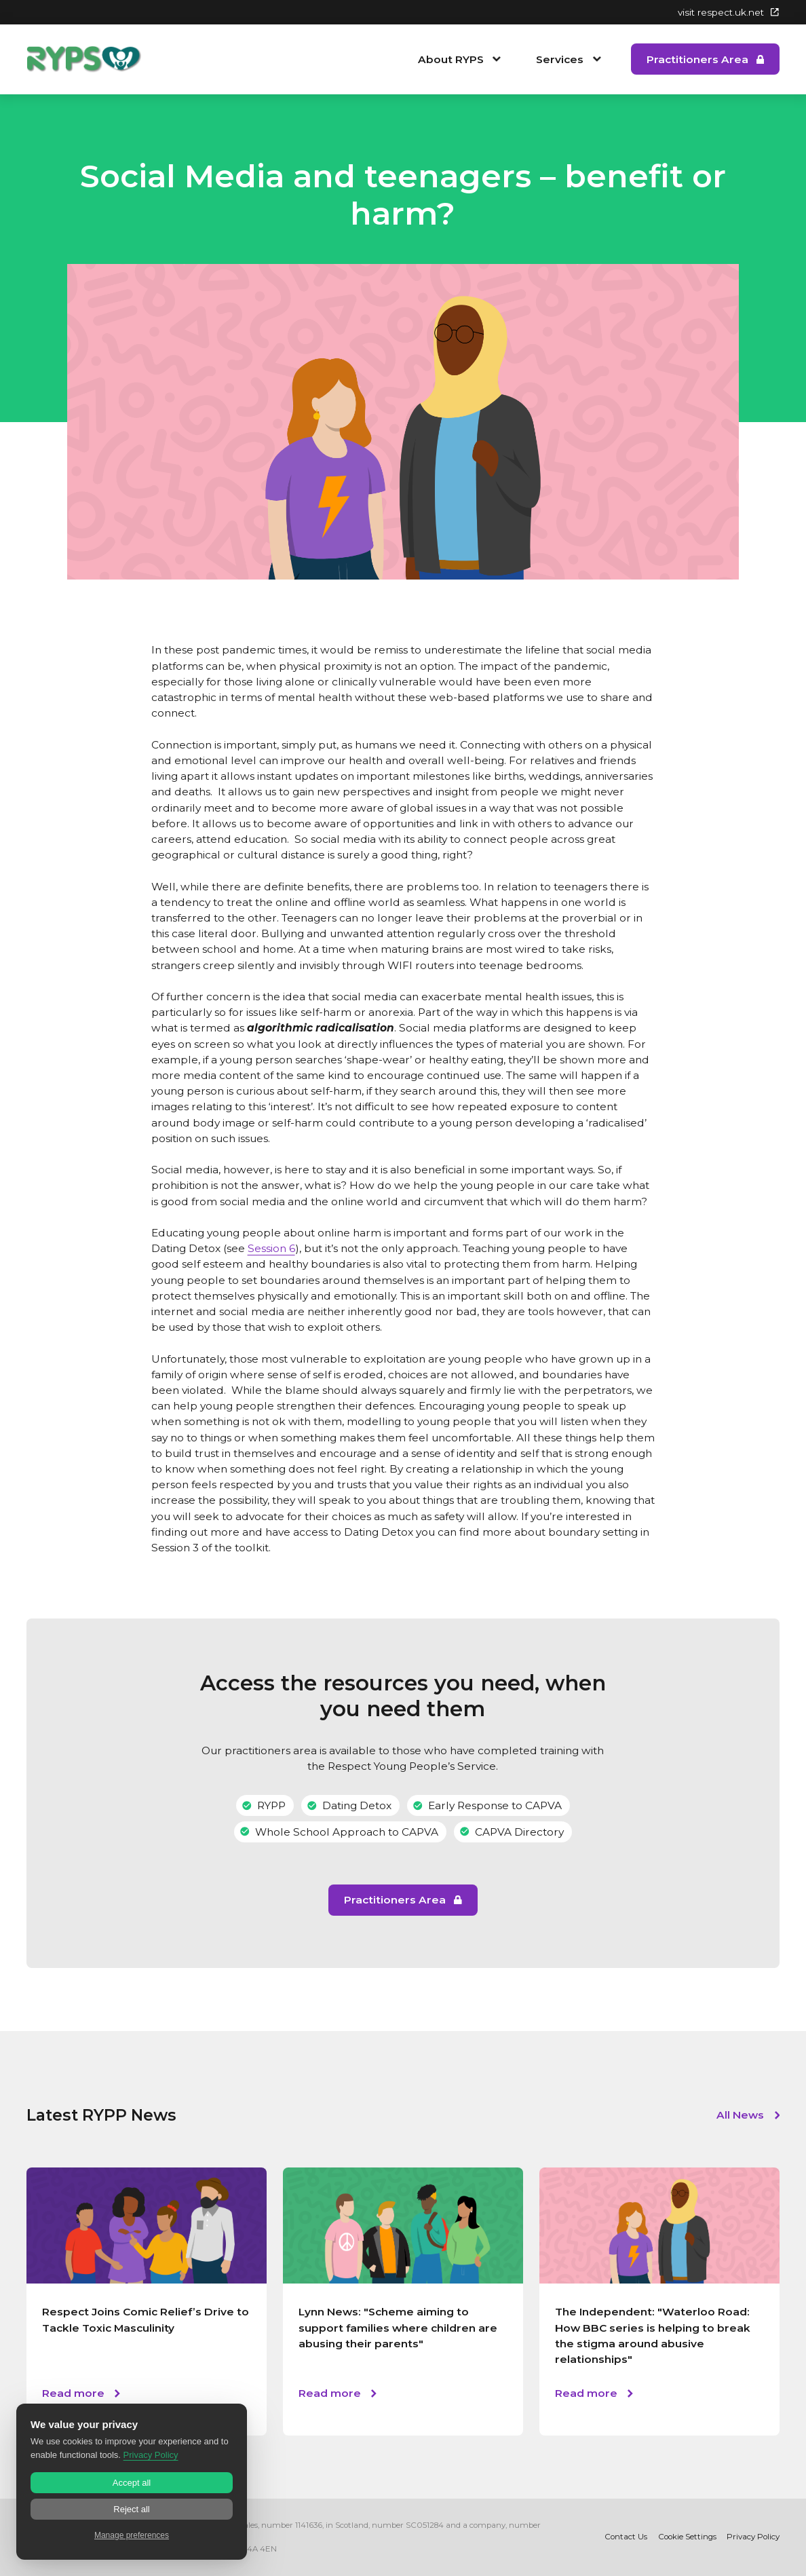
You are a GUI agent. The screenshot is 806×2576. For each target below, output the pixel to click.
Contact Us (625, 2536)
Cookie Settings (687, 2536)
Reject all (131, 2509)
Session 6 (271, 1248)
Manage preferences (131, 2535)
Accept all (132, 2483)
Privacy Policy (753, 2536)
